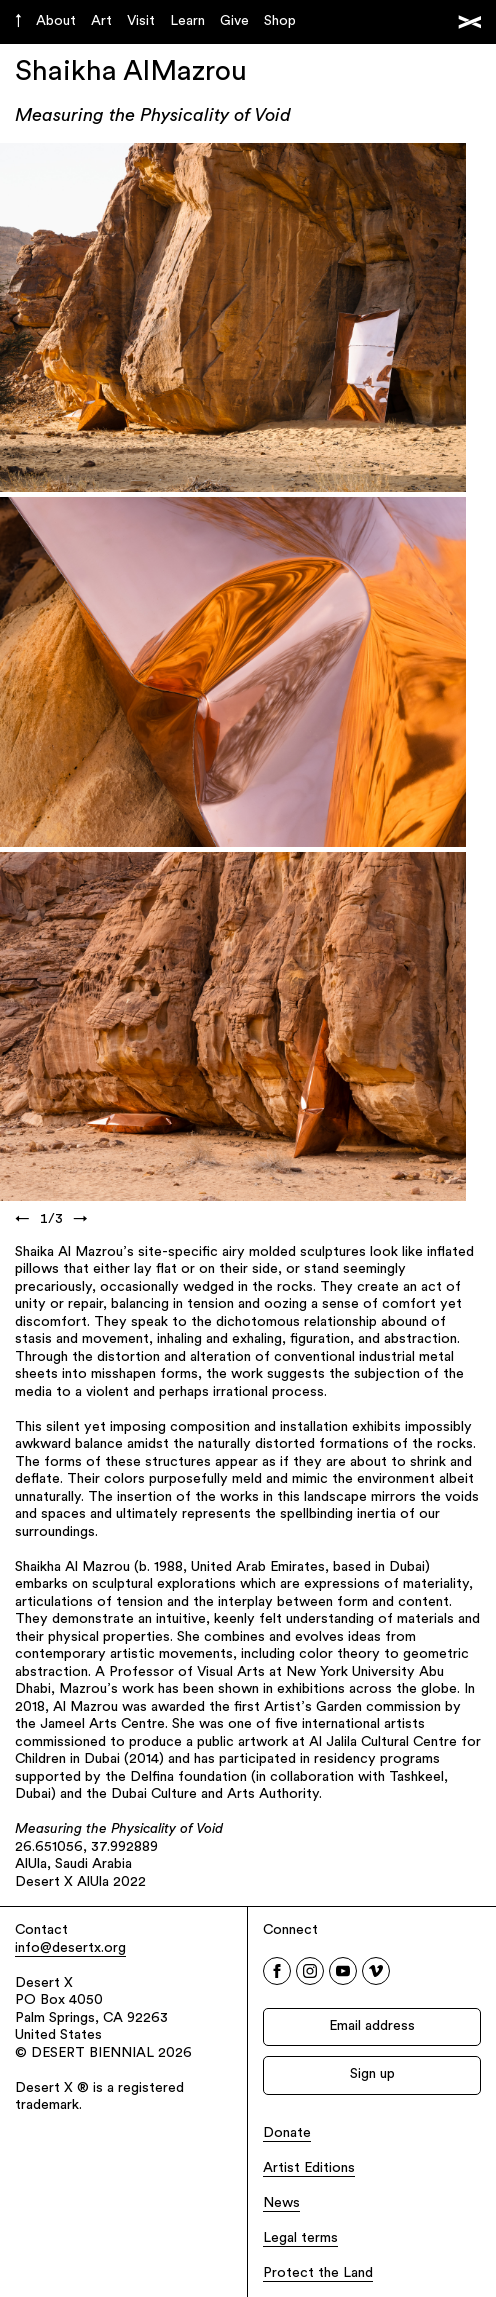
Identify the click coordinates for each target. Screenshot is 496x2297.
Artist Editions (309, 2168)
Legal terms (300, 2238)
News (281, 2203)
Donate (287, 2133)
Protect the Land (318, 2273)
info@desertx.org (70, 1948)
